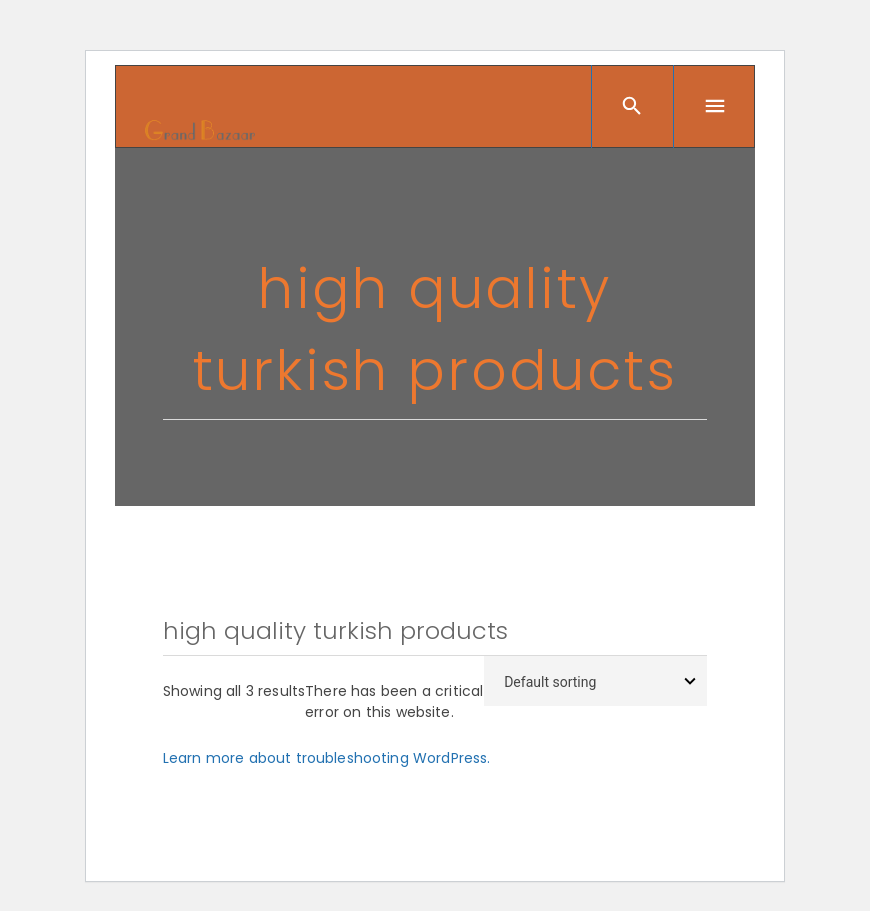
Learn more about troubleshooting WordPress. (327, 758)
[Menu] (714, 106)
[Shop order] (596, 681)
